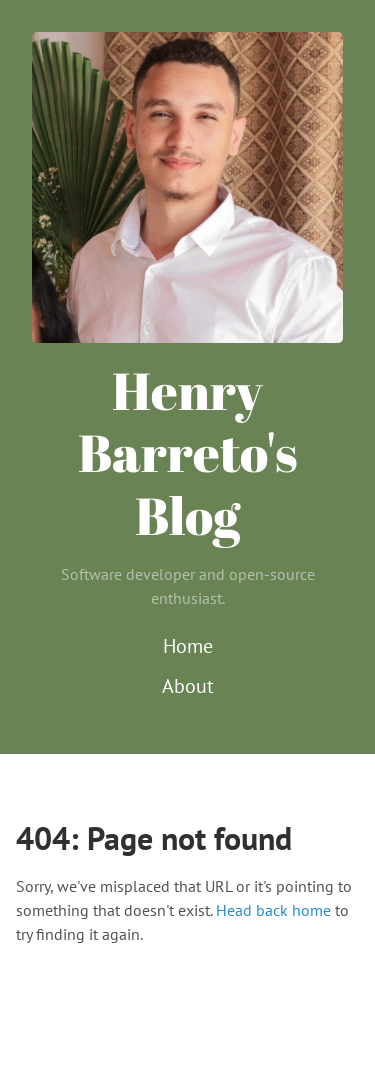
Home (188, 646)
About (188, 686)
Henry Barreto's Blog (188, 452)
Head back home (273, 910)
